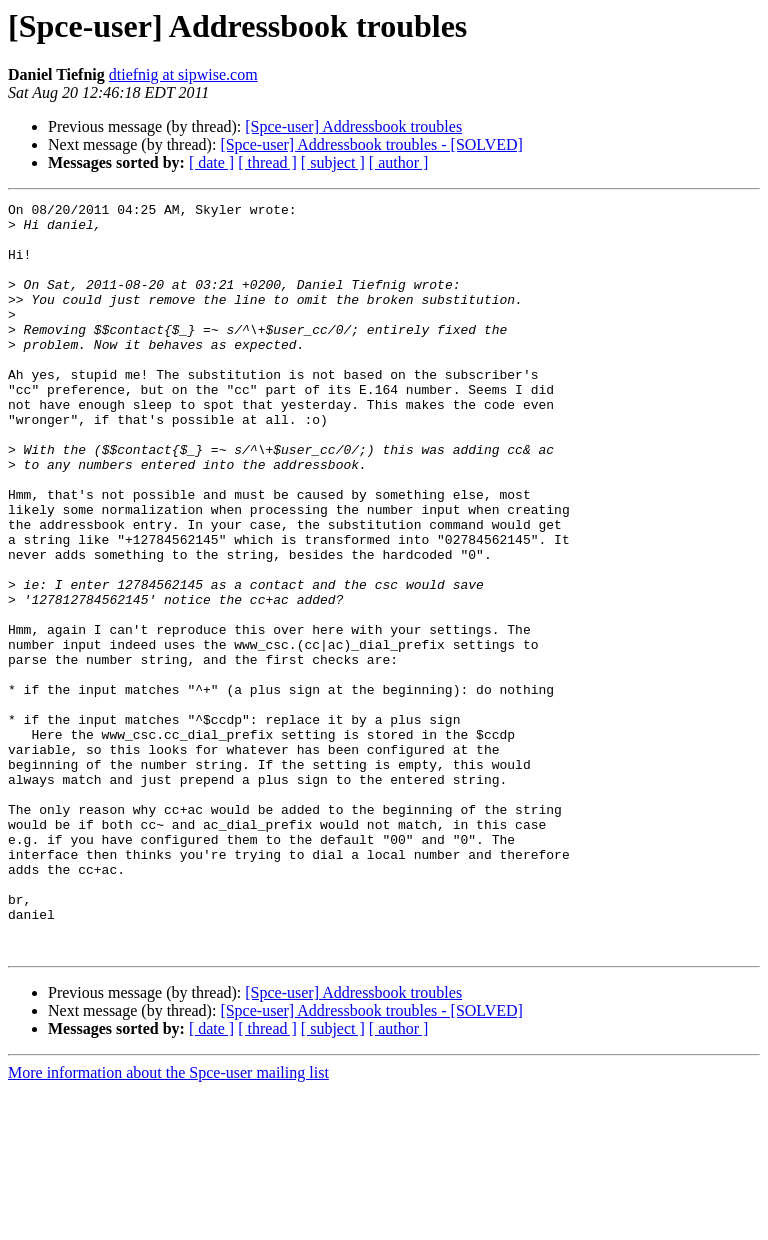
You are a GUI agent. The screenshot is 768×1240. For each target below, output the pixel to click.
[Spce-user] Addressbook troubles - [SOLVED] (371, 144)
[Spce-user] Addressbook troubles (353, 126)
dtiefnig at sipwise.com (183, 74)
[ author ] (399, 162)
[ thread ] (267, 162)
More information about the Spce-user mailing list (168, 1222)
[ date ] (211, 162)
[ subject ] (333, 162)
